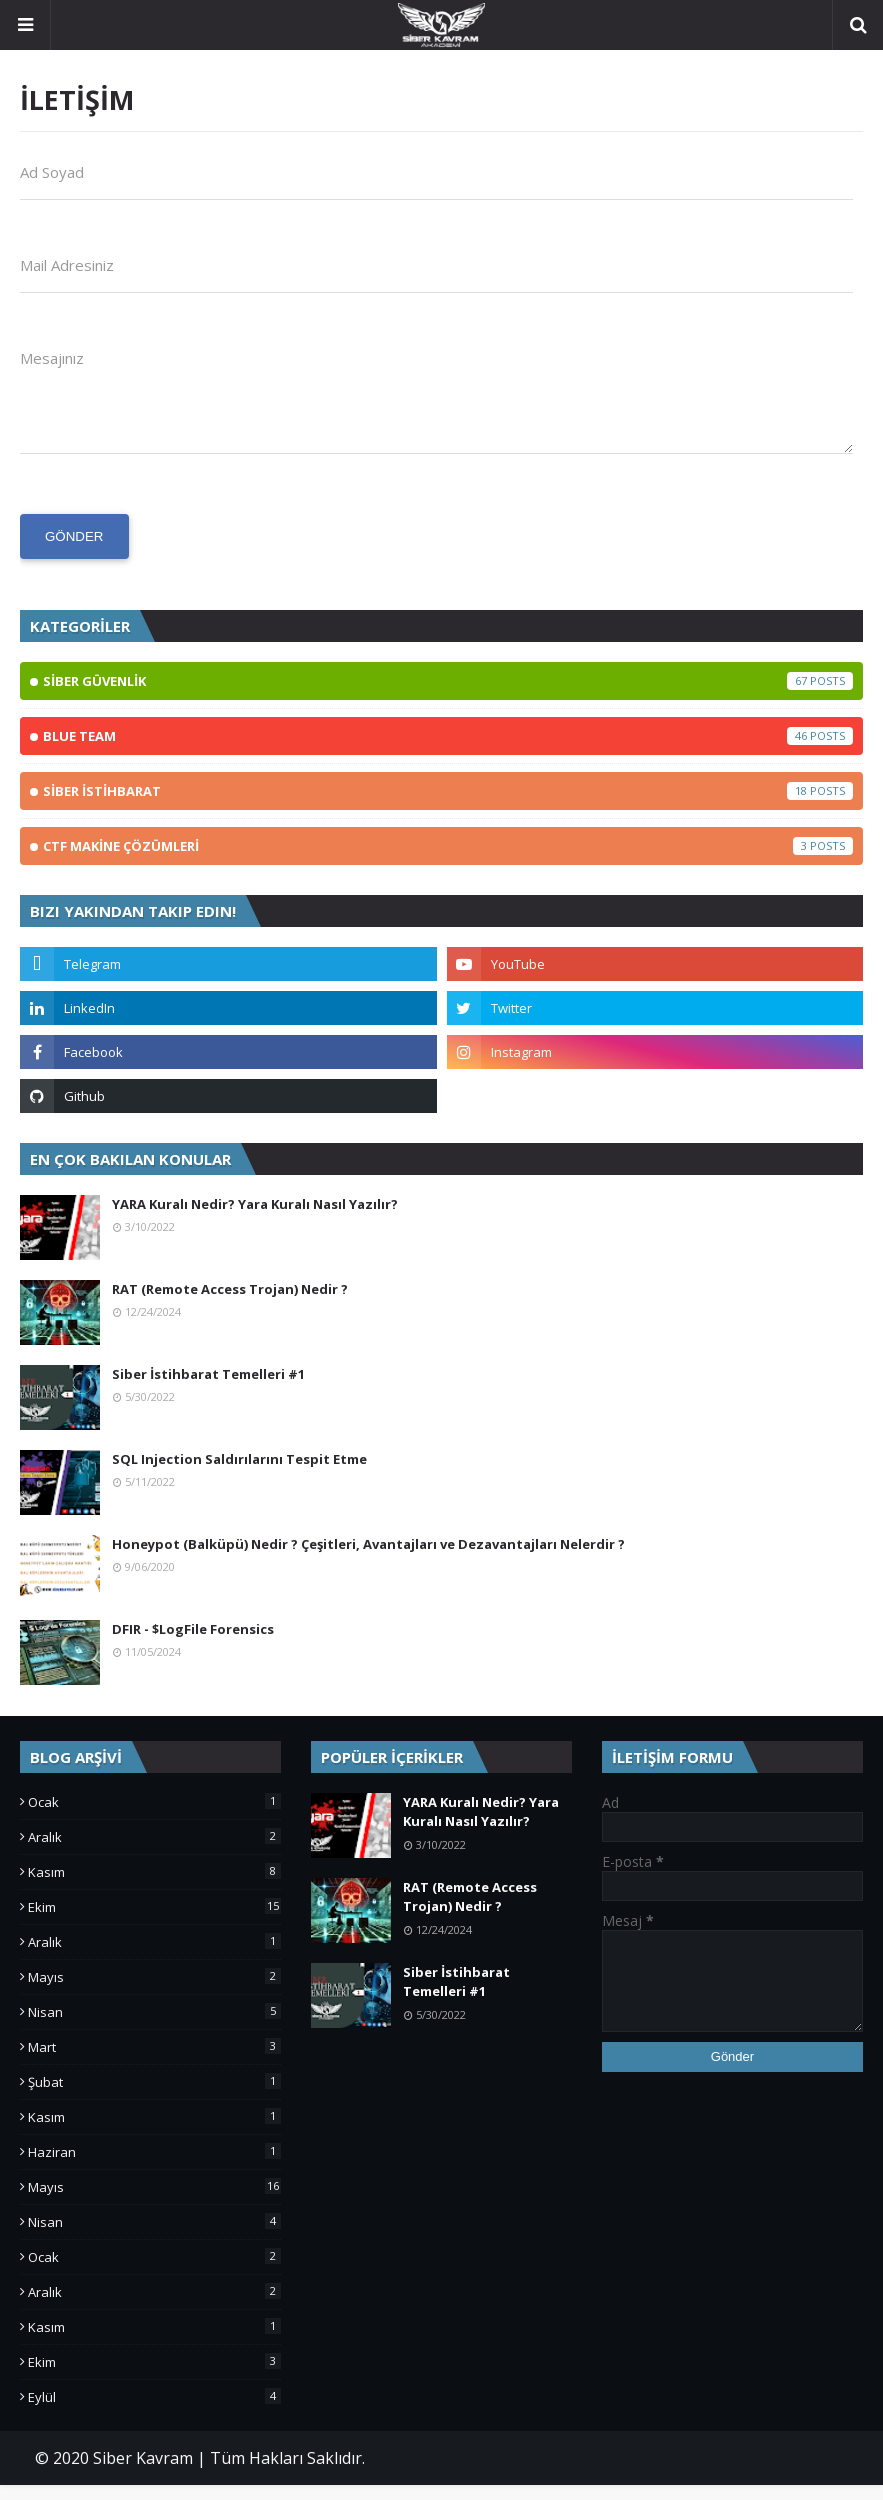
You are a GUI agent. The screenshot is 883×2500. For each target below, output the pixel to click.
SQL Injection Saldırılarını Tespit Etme (239, 1474)
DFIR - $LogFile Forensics (193, 1644)
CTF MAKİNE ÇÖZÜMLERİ (448, 861)
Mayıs (154, 1992)
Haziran (154, 2167)
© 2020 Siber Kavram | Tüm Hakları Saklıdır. (200, 2473)
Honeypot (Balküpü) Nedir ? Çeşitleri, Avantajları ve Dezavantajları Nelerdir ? (368, 1559)
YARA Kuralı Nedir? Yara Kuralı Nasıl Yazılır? (255, 1219)
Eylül (154, 2412)
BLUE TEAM (448, 751)
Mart (154, 2062)
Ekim (154, 1922)
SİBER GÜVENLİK (448, 696)
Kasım (154, 1887)
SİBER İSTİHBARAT (448, 806)
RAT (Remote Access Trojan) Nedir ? (230, 1304)
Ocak (154, 1817)
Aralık (154, 1852)
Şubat (154, 2097)
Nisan (154, 2027)
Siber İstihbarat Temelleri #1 (208, 1389)
